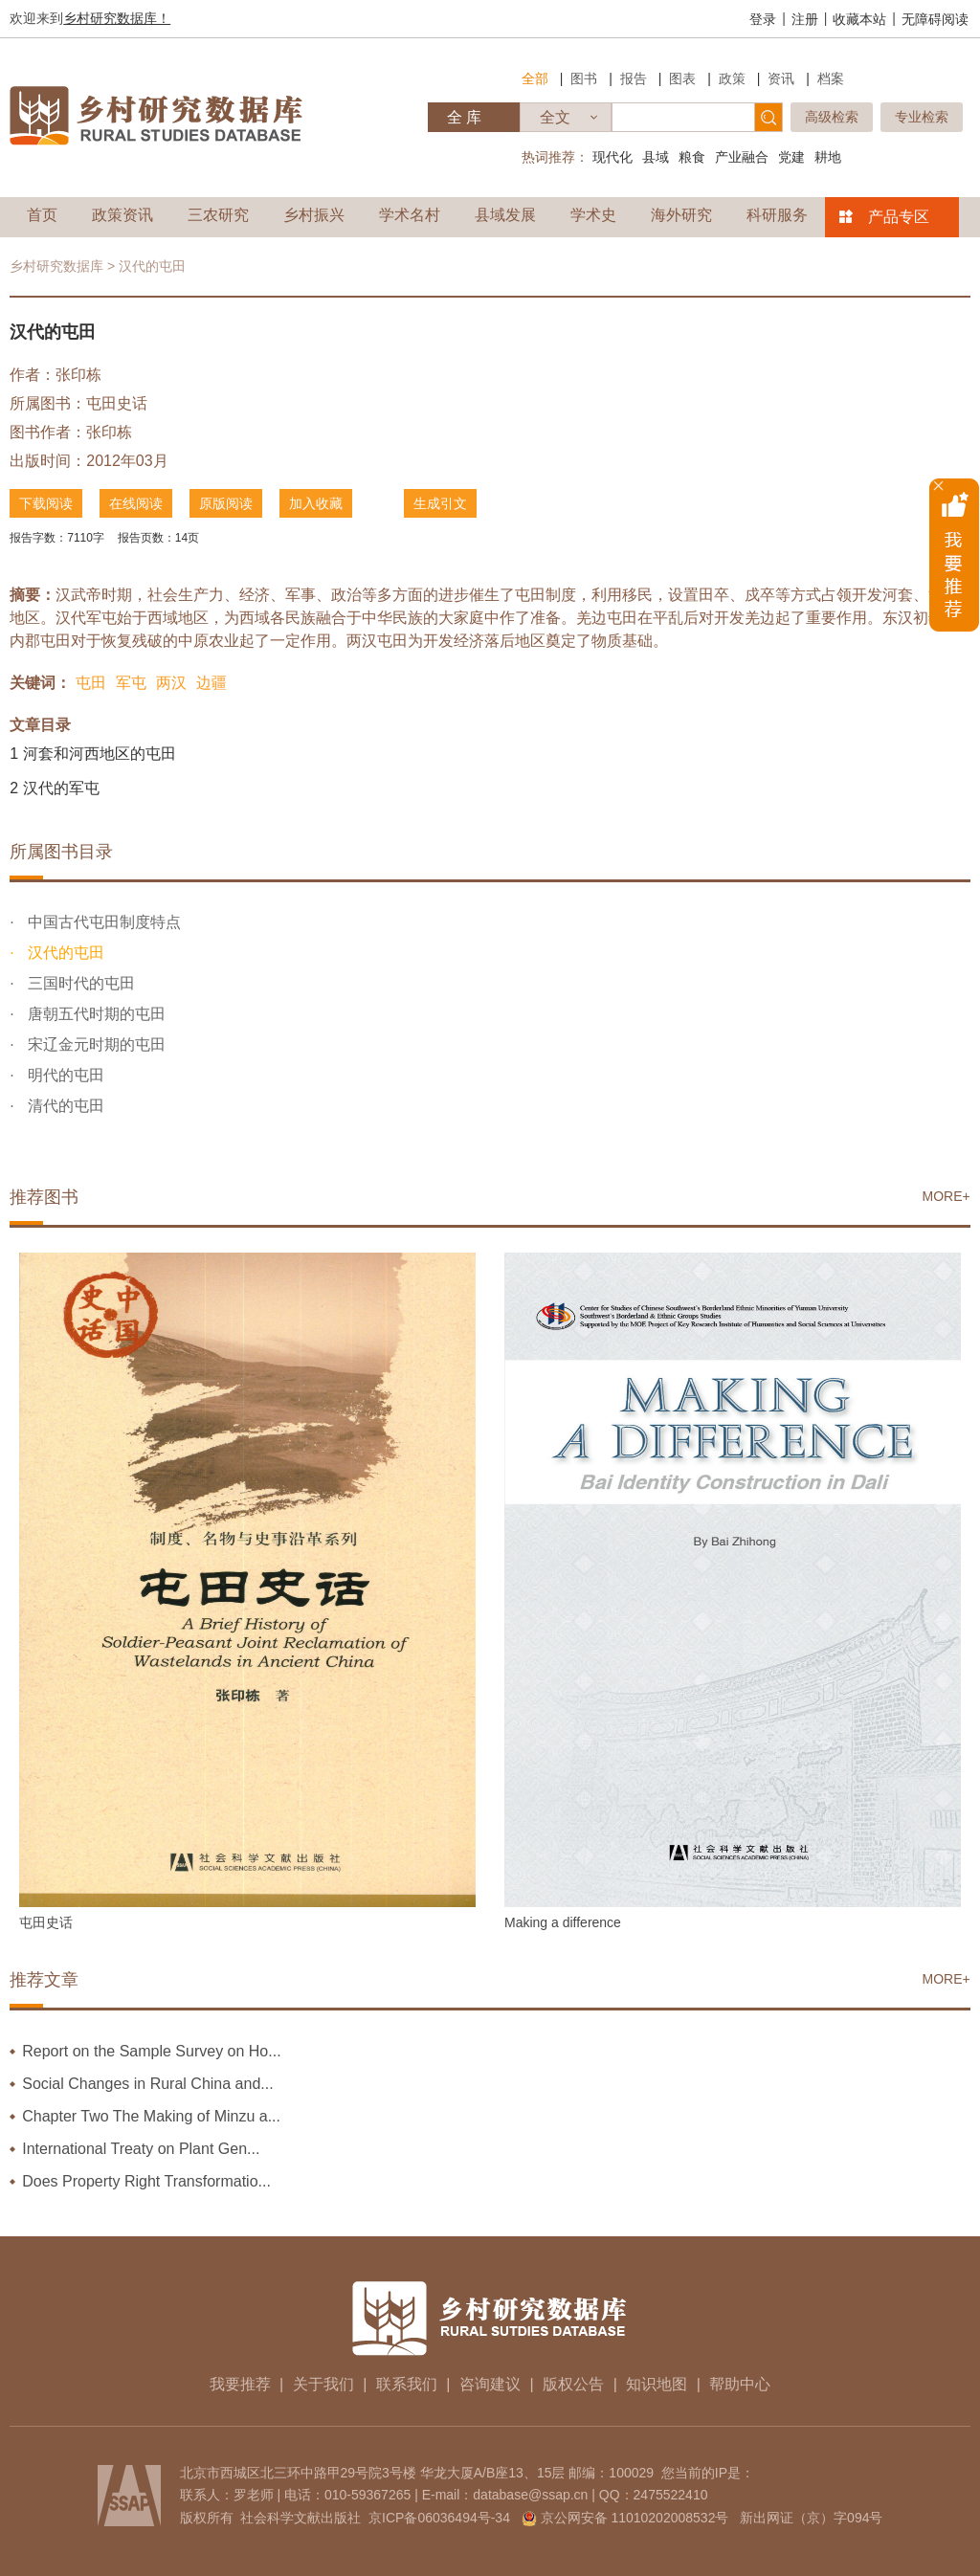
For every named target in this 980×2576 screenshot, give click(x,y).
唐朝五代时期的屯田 (95, 1014)
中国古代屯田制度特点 (102, 922)
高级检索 (831, 116)
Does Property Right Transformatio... (146, 2181)
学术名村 (409, 215)
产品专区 (898, 217)
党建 (791, 157)
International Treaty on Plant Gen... (140, 2149)
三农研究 (218, 215)
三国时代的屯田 (79, 983)
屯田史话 (116, 403)
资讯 (781, 78)
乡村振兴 (314, 215)
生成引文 (440, 503)
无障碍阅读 (935, 19)
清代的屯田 (64, 1106)
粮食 (692, 157)
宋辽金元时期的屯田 (95, 1044)
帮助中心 (739, 2384)
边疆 (211, 683)
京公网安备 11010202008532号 (635, 2517)
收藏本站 (859, 19)
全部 (535, 78)
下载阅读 (46, 503)
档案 (830, 78)
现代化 (612, 157)
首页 (42, 215)
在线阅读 (136, 503)
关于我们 (323, 2384)
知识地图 (656, 2384)
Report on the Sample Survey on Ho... (151, 2051)
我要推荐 (240, 2384)
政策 (732, 78)
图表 (682, 78)
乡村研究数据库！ (116, 18)
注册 (804, 19)
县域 (655, 157)
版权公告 (573, 2384)
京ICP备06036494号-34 (439, 2517)
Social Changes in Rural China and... (147, 2084)
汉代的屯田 (64, 952)
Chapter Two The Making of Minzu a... (151, 2116)
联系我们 (406, 2384)
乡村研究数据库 (56, 266)
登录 (762, 19)
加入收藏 (316, 503)
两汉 (171, 683)
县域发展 (505, 215)
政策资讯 (122, 215)
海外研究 (681, 215)
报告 (633, 78)
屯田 (91, 683)
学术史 (593, 215)
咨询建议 (490, 2384)
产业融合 (741, 157)
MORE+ (946, 1196)
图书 (583, 78)
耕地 (827, 157)
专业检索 (921, 116)
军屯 (131, 683)
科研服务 (777, 215)
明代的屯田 (64, 1075)
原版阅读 (226, 503)
